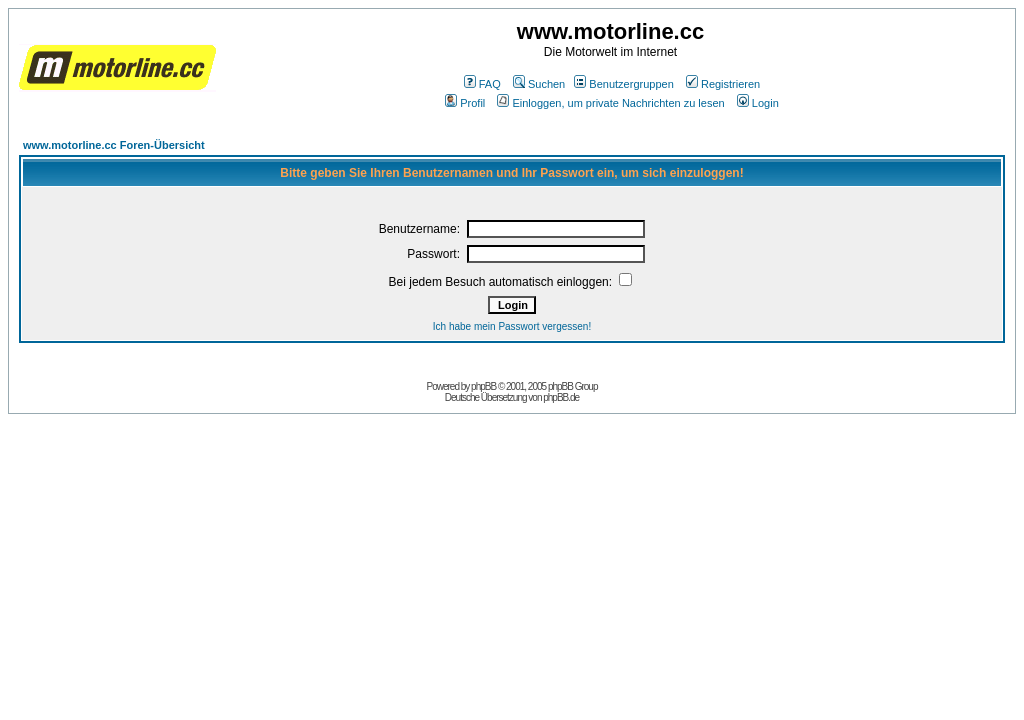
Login (758, 103)
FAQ (482, 84)
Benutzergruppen (623, 84)
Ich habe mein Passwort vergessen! (512, 326)
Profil (465, 103)
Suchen (539, 84)
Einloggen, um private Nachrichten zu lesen (610, 103)
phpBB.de (561, 397)
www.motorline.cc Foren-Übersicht (114, 145)
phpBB (483, 386)
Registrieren (723, 84)
